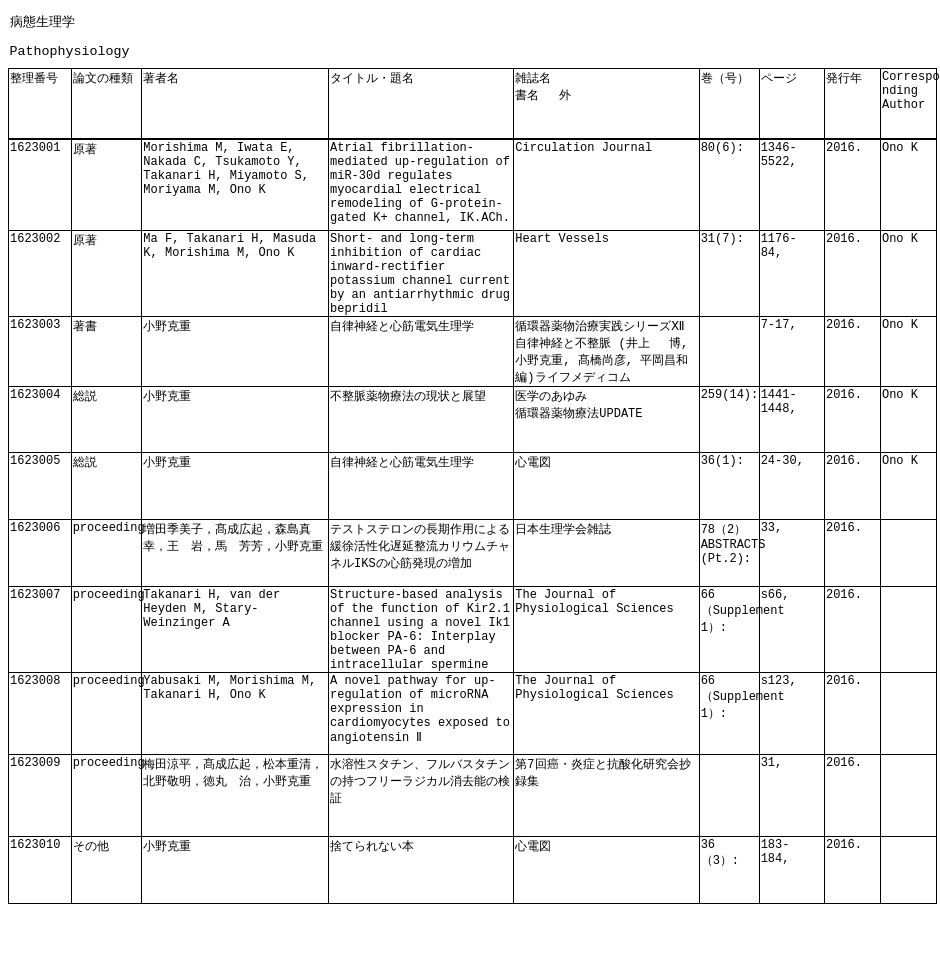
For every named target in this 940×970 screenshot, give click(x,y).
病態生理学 (42, 21)
